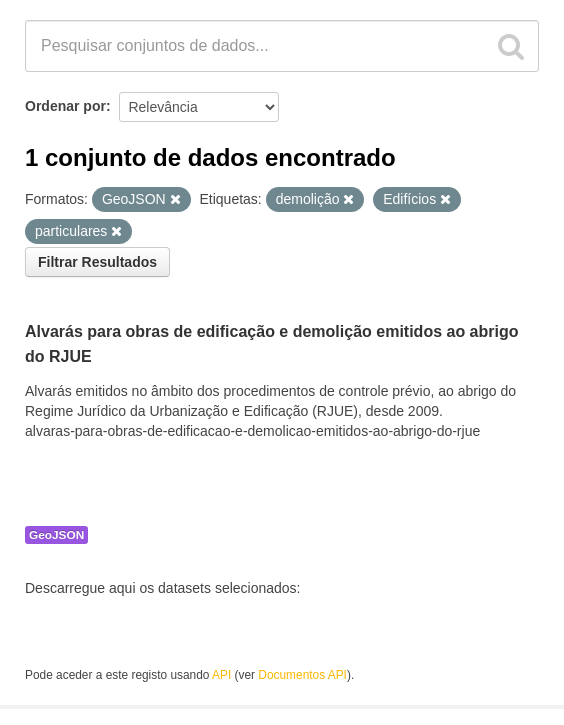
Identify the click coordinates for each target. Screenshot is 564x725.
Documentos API (302, 675)
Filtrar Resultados (97, 262)
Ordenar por (65, 106)
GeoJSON (56, 535)
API (221, 675)
